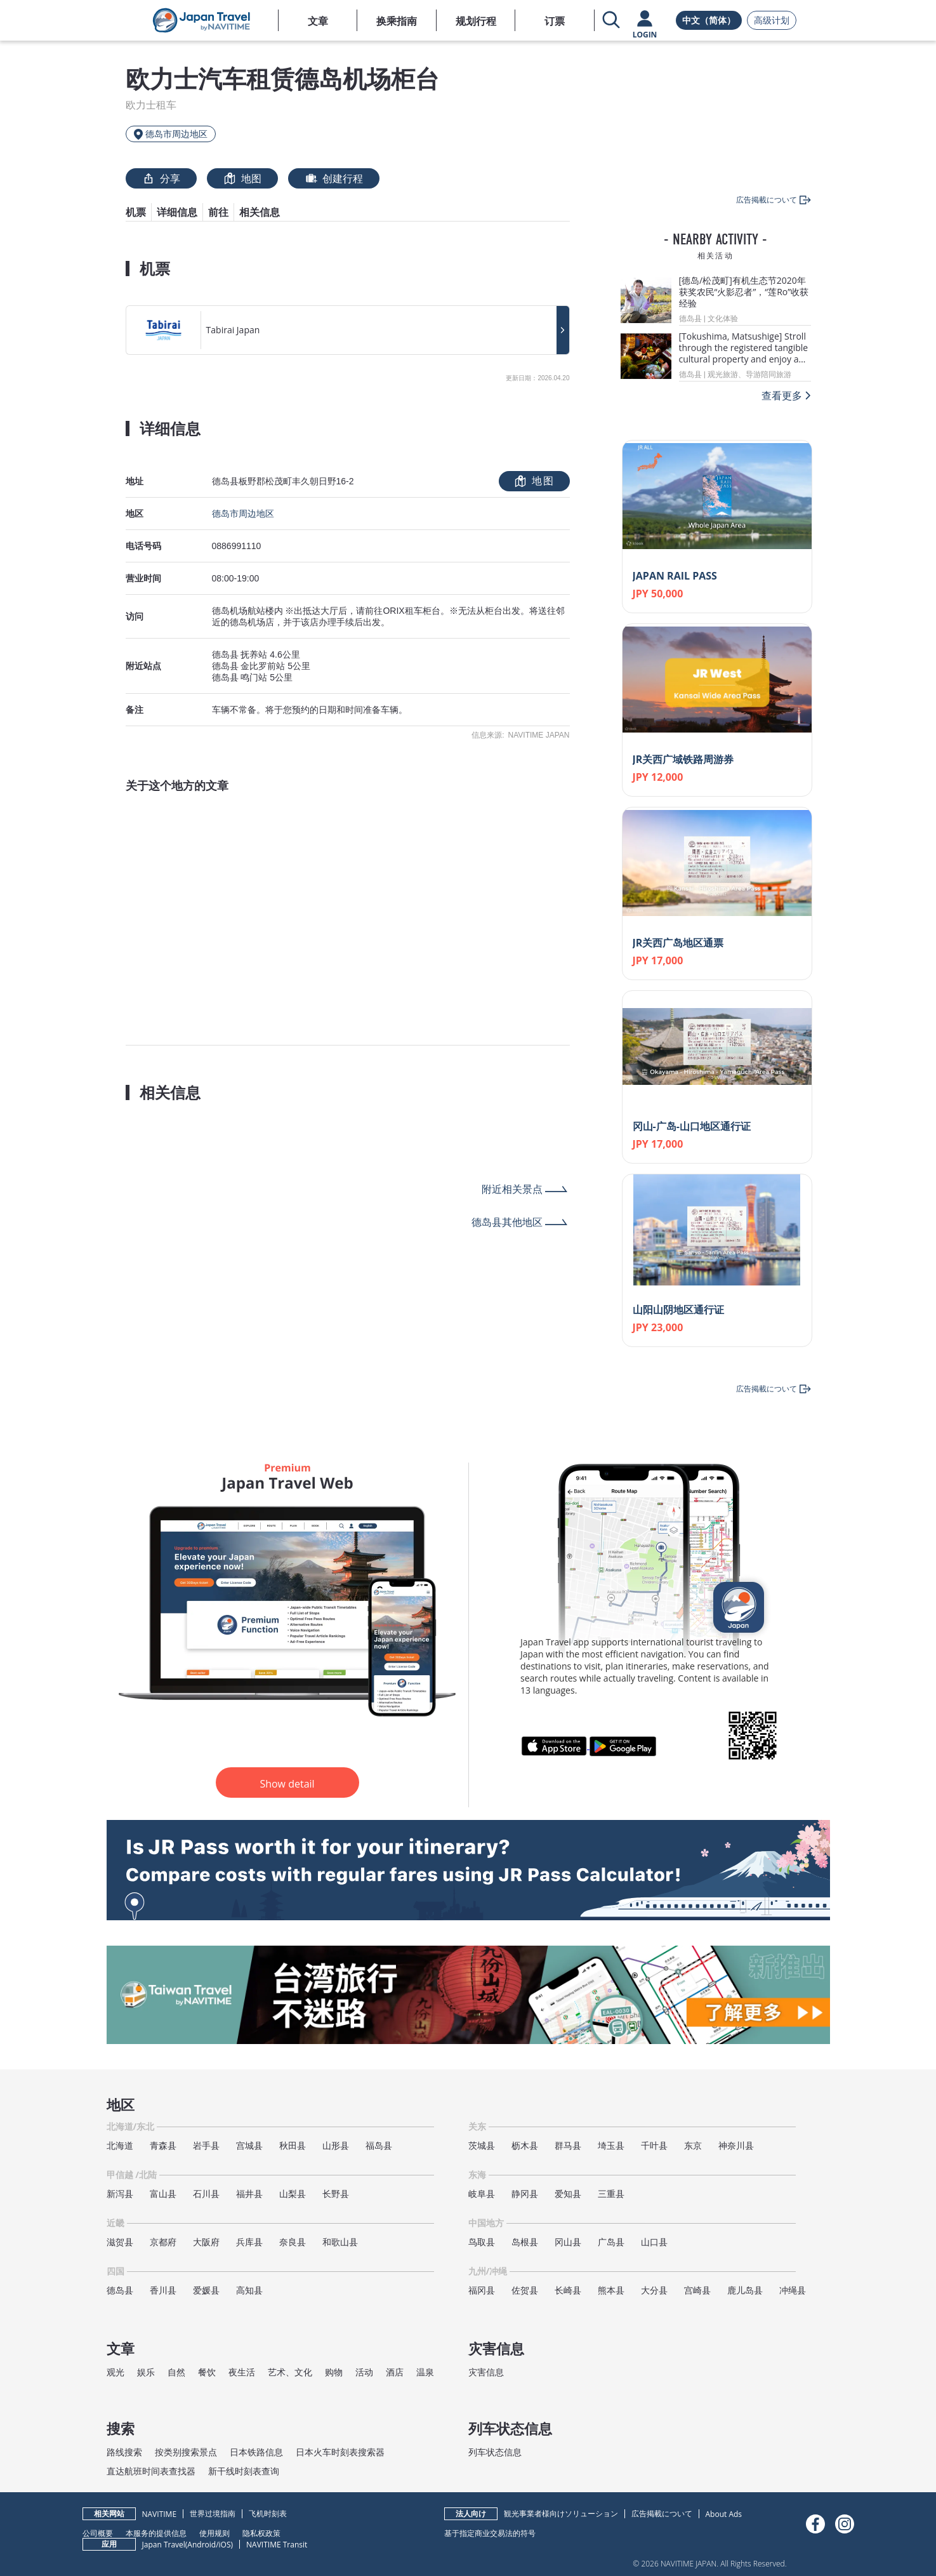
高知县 (249, 2290)
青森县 (163, 2145)
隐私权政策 (261, 2533)
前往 (218, 212)
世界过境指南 (212, 2513)
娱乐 (146, 2372)
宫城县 (249, 2145)
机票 (136, 212)
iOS (225, 2544)
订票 (554, 21)
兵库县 (249, 2242)
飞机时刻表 (268, 2513)
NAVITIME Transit (276, 2544)
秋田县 (292, 2145)
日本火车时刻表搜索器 (340, 2452)
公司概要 (97, 2533)
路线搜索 (124, 2452)
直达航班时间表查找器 (151, 2471)
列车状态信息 (495, 2452)
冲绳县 (792, 2290)
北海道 (120, 2145)
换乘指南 (396, 21)
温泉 (425, 2372)
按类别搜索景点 (186, 2452)
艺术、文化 (290, 2372)
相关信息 (259, 212)
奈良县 (292, 2242)
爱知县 (568, 2194)
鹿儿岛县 (745, 2290)
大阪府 (206, 2242)
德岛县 (120, 2290)
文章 (318, 21)
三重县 (611, 2194)
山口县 (654, 2242)
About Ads (724, 2514)
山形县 (335, 2145)
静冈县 (524, 2194)
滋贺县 (120, 2242)
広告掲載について (661, 2513)
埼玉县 (611, 2145)
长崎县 (568, 2290)
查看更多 (781, 395)
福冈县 (481, 2290)
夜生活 (241, 2372)
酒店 (395, 2372)
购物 (334, 2372)
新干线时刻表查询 (243, 2471)
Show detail (287, 1784)
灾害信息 (486, 2372)
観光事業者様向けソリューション (561, 2513)
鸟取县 (481, 2242)
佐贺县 (524, 2290)
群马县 (568, 2145)
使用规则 (214, 2533)
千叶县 (654, 2145)
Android (201, 2544)
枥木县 (524, 2145)
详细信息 (177, 212)
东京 (693, 2145)
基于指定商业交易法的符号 (490, 2533)
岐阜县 (481, 2194)
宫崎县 (697, 2290)
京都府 (163, 2242)
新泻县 (120, 2194)
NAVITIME (159, 2514)
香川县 (163, 2290)
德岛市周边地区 (243, 513)
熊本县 (611, 2290)
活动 (364, 2372)
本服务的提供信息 (156, 2533)
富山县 (163, 2194)
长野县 (335, 2194)
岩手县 (206, 2145)
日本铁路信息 (256, 2452)
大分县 (654, 2290)
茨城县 (481, 2145)
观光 (115, 2372)
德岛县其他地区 (507, 1222)
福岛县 (379, 2145)
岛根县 (524, 2242)
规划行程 (476, 21)
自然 (176, 2372)
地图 (242, 178)
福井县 (249, 2194)
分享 (161, 178)
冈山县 (568, 2242)
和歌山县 (340, 2242)
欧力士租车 (151, 105)
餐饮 (207, 2372)
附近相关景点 (512, 1189)
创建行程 (334, 178)
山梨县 (292, 2194)
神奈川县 (736, 2145)
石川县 (206, 2194)
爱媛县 (206, 2290)
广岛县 (611, 2242)
